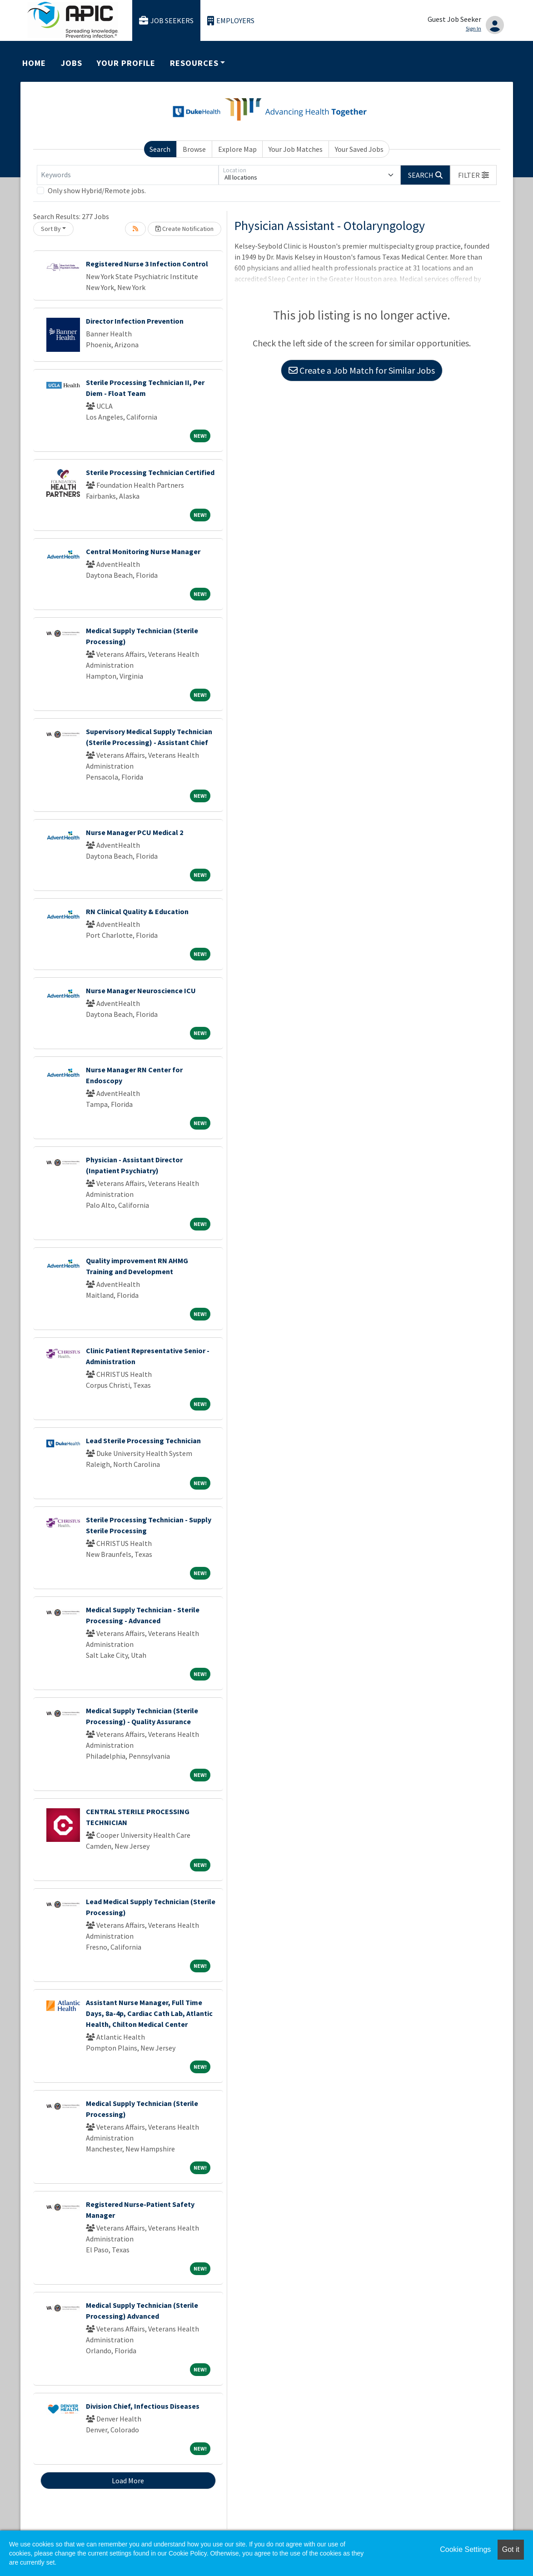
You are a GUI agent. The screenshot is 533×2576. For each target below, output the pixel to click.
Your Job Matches (296, 149)
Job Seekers (166, 20)
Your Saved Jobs (359, 149)
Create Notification (184, 229)
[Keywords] (128, 175)
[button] (473, 175)
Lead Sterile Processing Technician (143, 1440)
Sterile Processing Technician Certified (150, 472)
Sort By (51, 229)
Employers (230, 20)
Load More (128, 2480)
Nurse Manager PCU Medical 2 (134, 832)
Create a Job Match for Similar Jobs (362, 370)
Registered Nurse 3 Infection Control (147, 263)
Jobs (71, 63)
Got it (510, 2549)
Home (34, 63)
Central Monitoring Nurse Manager (143, 551)
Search (159, 149)
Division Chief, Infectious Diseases (142, 2406)
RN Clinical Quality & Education (137, 911)
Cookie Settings (465, 2549)
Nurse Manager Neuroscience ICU (141, 990)
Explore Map (237, 149)
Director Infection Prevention (135, 320)
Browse (194, 149)
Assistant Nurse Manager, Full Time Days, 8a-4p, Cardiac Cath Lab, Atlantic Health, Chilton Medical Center (149, 2013)
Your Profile (126, 63)
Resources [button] (194, 63)
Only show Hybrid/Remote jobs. (97, 190)
